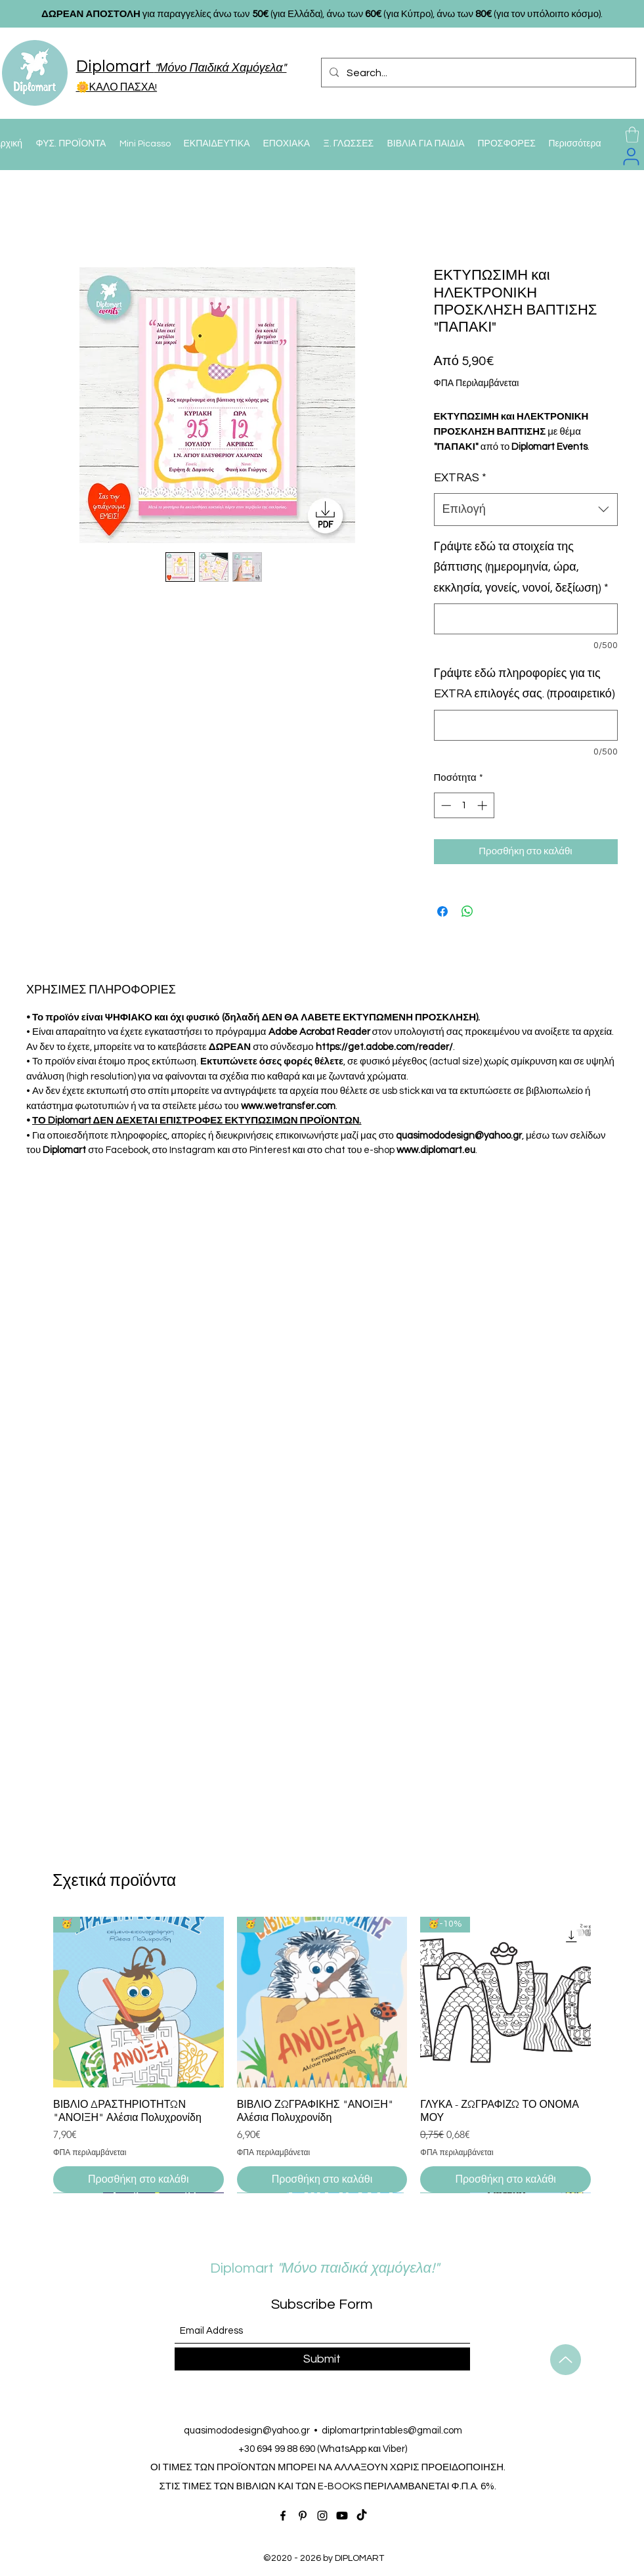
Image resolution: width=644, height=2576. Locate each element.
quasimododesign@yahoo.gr (247, 2430)
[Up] (565, 2359)
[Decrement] (445, 805)
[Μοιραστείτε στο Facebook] (442, 911)
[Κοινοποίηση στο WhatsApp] (467, 911)
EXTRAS (460, 477)
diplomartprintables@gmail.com (392, 2430)
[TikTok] (361, 2515)
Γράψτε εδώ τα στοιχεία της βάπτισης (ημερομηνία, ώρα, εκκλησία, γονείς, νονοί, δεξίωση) (521, 567)
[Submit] (322, 2358)
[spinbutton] (464, 805)
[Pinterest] (302, 2515)
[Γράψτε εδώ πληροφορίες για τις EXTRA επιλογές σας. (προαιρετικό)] (526, 725)
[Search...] (477, 72)
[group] (322, 2054)
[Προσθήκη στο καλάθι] (138, 2179)
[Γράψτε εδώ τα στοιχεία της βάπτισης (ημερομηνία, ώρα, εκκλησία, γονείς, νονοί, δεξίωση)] (526, 618)
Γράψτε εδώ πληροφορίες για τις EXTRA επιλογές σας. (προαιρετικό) (524, 684)
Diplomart (290, 2268)
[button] (632, 134)
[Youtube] (342, 2515)
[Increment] (483, 805)
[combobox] (526, 509)
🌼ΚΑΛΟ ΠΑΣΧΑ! (117, 87)
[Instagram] (322, 2515)
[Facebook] (283, 2515)
